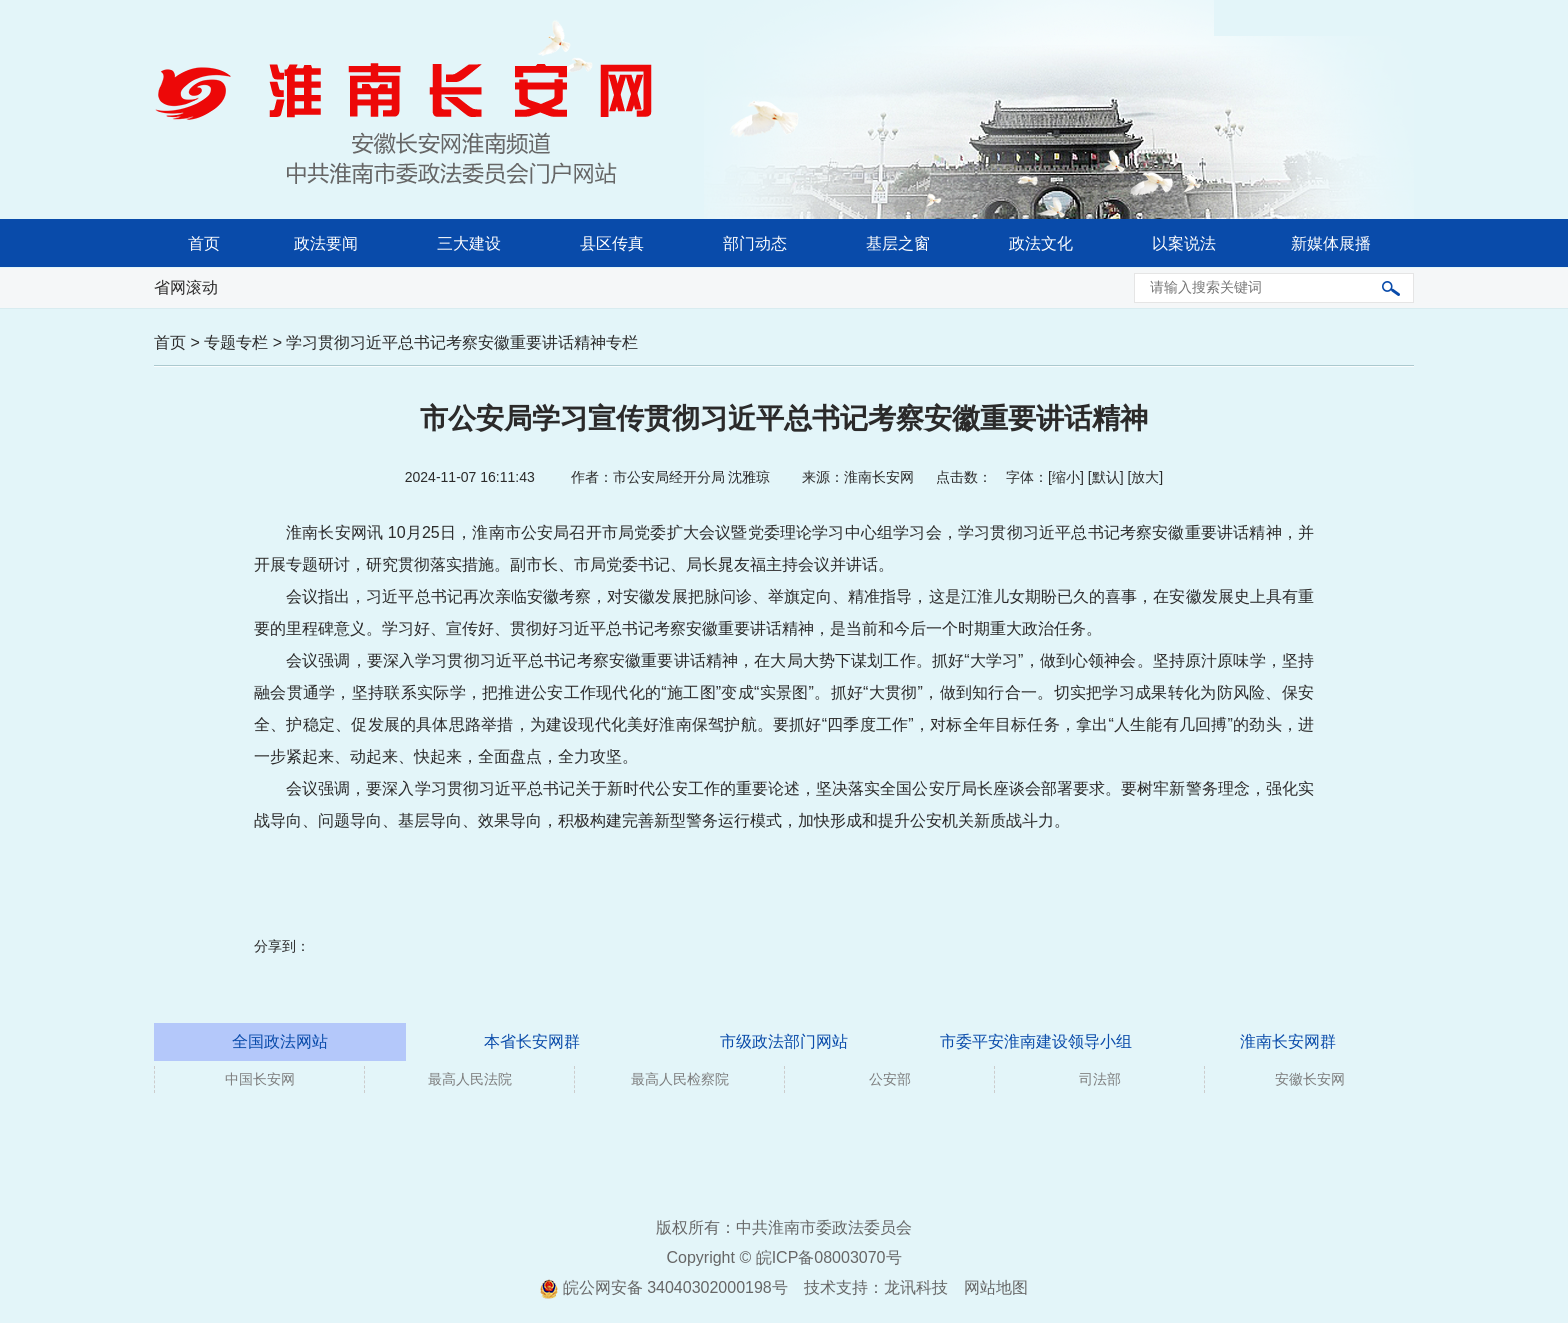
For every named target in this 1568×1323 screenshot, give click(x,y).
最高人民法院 (470, 1079)
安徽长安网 (1310, 1079)
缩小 (1066, 477)
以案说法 (1184, 243)
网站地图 (996, 1287)
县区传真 (612, 243)
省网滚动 (186, 287)
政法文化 (1041, 243)
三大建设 (469, 243)
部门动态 (755, 243)
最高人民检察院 (680, 1079)
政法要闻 (326, 243)
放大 (1145, 477)
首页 (204, 243)
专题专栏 (236, 342)
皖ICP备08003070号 (829, 1257)
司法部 (1100, 1079)
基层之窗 (898, 243)
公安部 (890, 1079)
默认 (1106, 477)
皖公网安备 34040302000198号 (663, 1287)
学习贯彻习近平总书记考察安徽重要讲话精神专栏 (462, 342)
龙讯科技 (916, 1287)
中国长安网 (260, 1079)
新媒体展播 (1331, 243)
